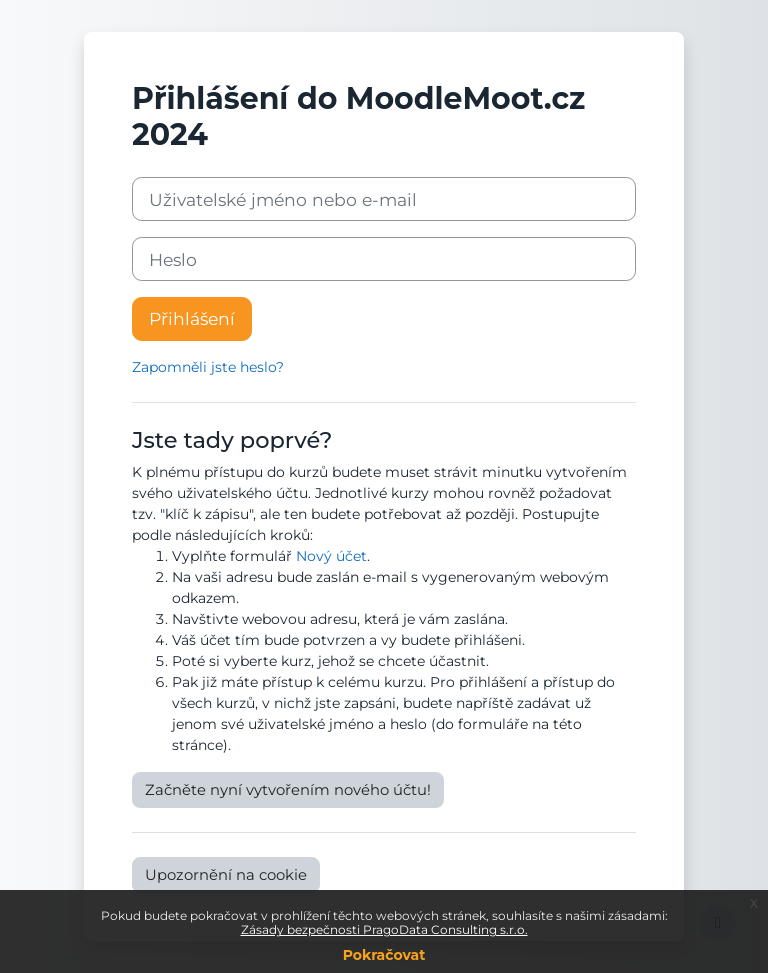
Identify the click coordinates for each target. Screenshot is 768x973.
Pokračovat (384, 955)
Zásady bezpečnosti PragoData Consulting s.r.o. (384, 929)
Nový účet (331, 556)
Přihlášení (192, 318)
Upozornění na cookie (226, 875)
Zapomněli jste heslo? (208, 367)
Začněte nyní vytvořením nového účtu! (288, 790)
